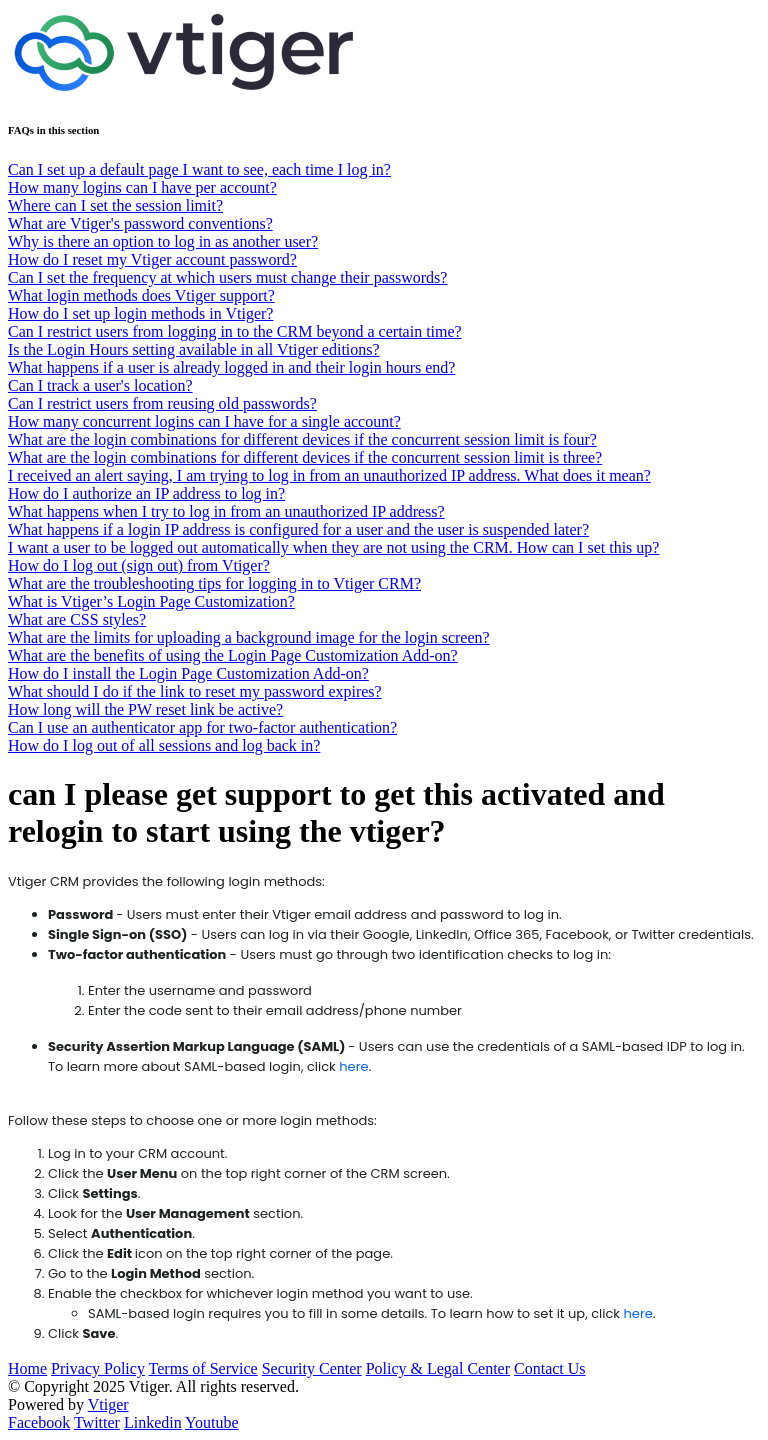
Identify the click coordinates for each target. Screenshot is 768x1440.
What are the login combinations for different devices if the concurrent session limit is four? (302, 439)
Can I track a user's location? (100, 385)
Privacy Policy (98, 1368)
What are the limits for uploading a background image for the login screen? (249, 637)
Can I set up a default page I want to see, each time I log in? (199, 169)
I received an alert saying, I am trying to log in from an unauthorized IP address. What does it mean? (329, 475)
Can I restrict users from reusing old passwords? (162, 403)
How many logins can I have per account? (142, 187)
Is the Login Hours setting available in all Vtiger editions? (194, 349)
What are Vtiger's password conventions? (140, 223)
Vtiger (108, 1404)
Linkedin (153, 1422)
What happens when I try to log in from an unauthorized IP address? (226, 511)
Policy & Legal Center (438, 1368)
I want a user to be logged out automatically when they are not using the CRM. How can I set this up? (333, 547)
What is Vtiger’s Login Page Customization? (151, 601)
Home (27, 1368)
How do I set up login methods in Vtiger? (140, 313)
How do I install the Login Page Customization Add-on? (188, 673)
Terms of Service (203, 1368)
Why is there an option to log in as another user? (163, 241)
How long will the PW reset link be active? (145, 709)
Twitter (97, 1422)
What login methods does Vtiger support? (141, 295)
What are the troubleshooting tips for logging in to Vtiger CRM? (214, 583)
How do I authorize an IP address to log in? (146, 493)
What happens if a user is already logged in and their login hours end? (231, 367)
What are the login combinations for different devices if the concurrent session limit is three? (305, 457)
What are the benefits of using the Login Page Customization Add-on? (233, 655)
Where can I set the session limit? (115, 205)
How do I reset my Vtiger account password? (152, 259)
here (353, 1066)
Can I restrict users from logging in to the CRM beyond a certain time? (235, 331)
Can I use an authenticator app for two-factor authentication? (202, 727)
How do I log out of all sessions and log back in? (164, 745)
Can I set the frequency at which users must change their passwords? (227, 277)
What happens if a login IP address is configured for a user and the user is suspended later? (298, 529)
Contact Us (550, 1368)
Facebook (39, 1422)
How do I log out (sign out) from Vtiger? (139, 565)
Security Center (312, 1368)
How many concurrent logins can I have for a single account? (204, 421)
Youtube (212, 1422)
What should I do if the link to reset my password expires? (195, 691)
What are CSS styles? (77, 619)
